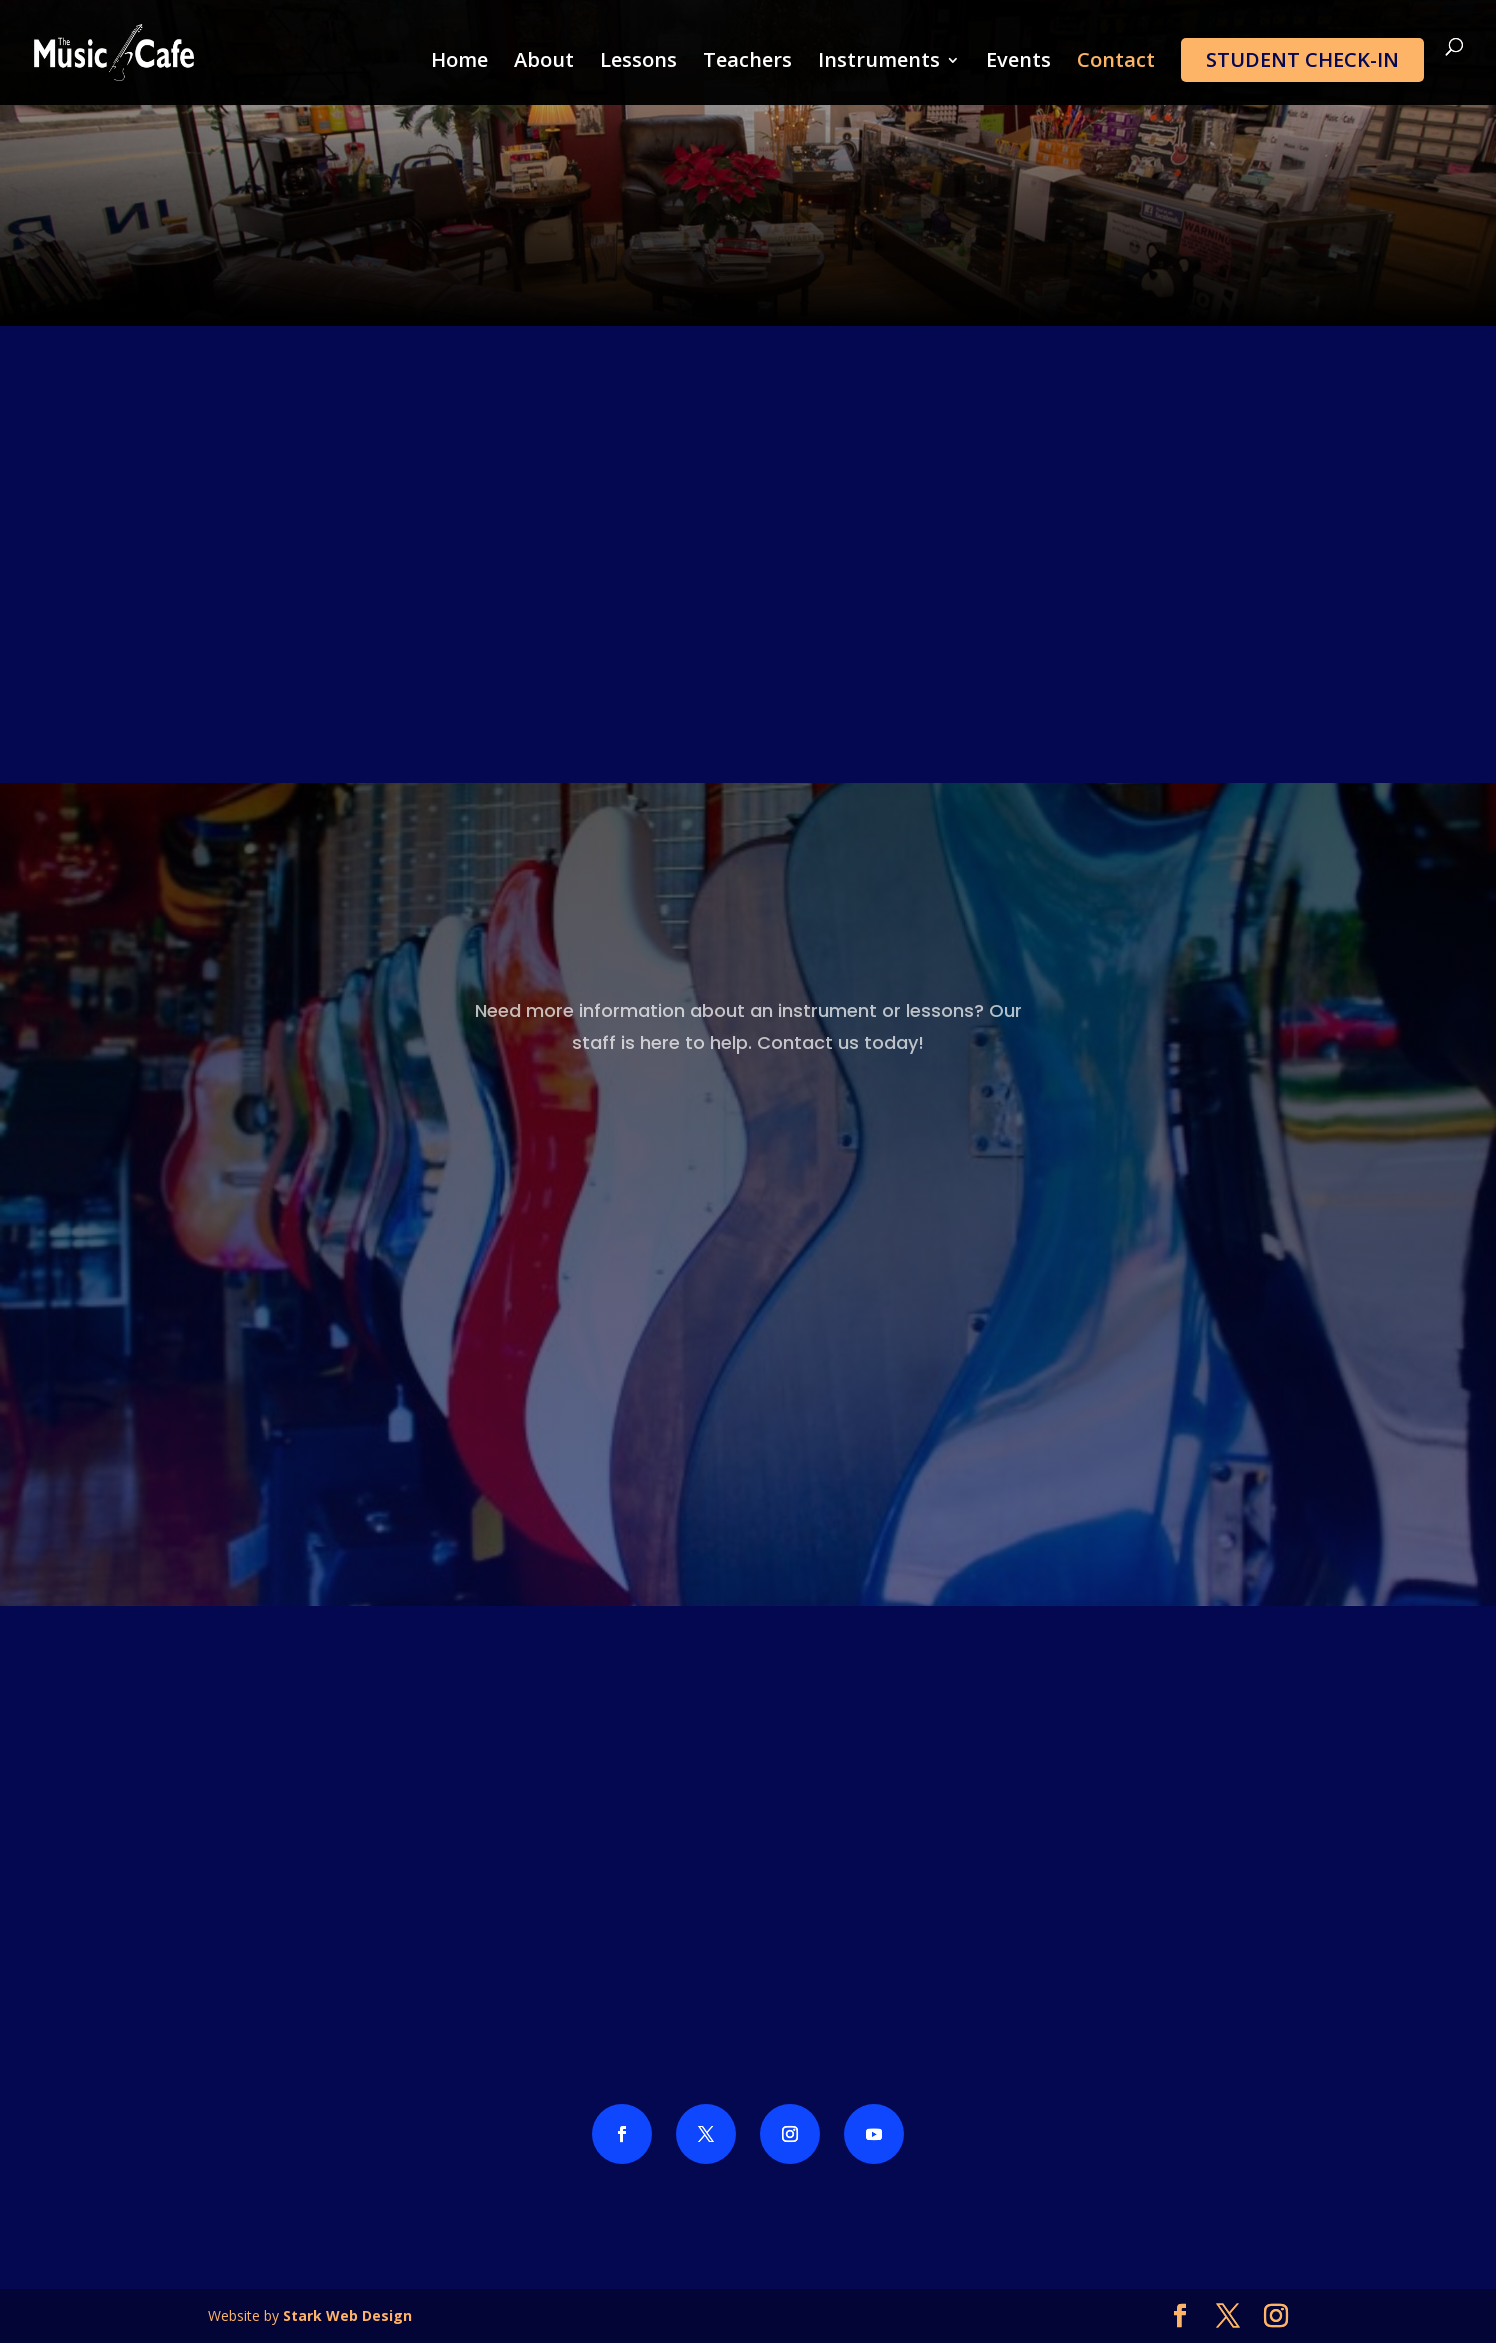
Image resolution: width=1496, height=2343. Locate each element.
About (544, 63)
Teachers (747, 63)
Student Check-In (1302, 59)
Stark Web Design (347, 2315)
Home (459, 63)
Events (1018, 63)
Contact (1116, 63)
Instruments (879, 63)
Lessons (638, 63)
